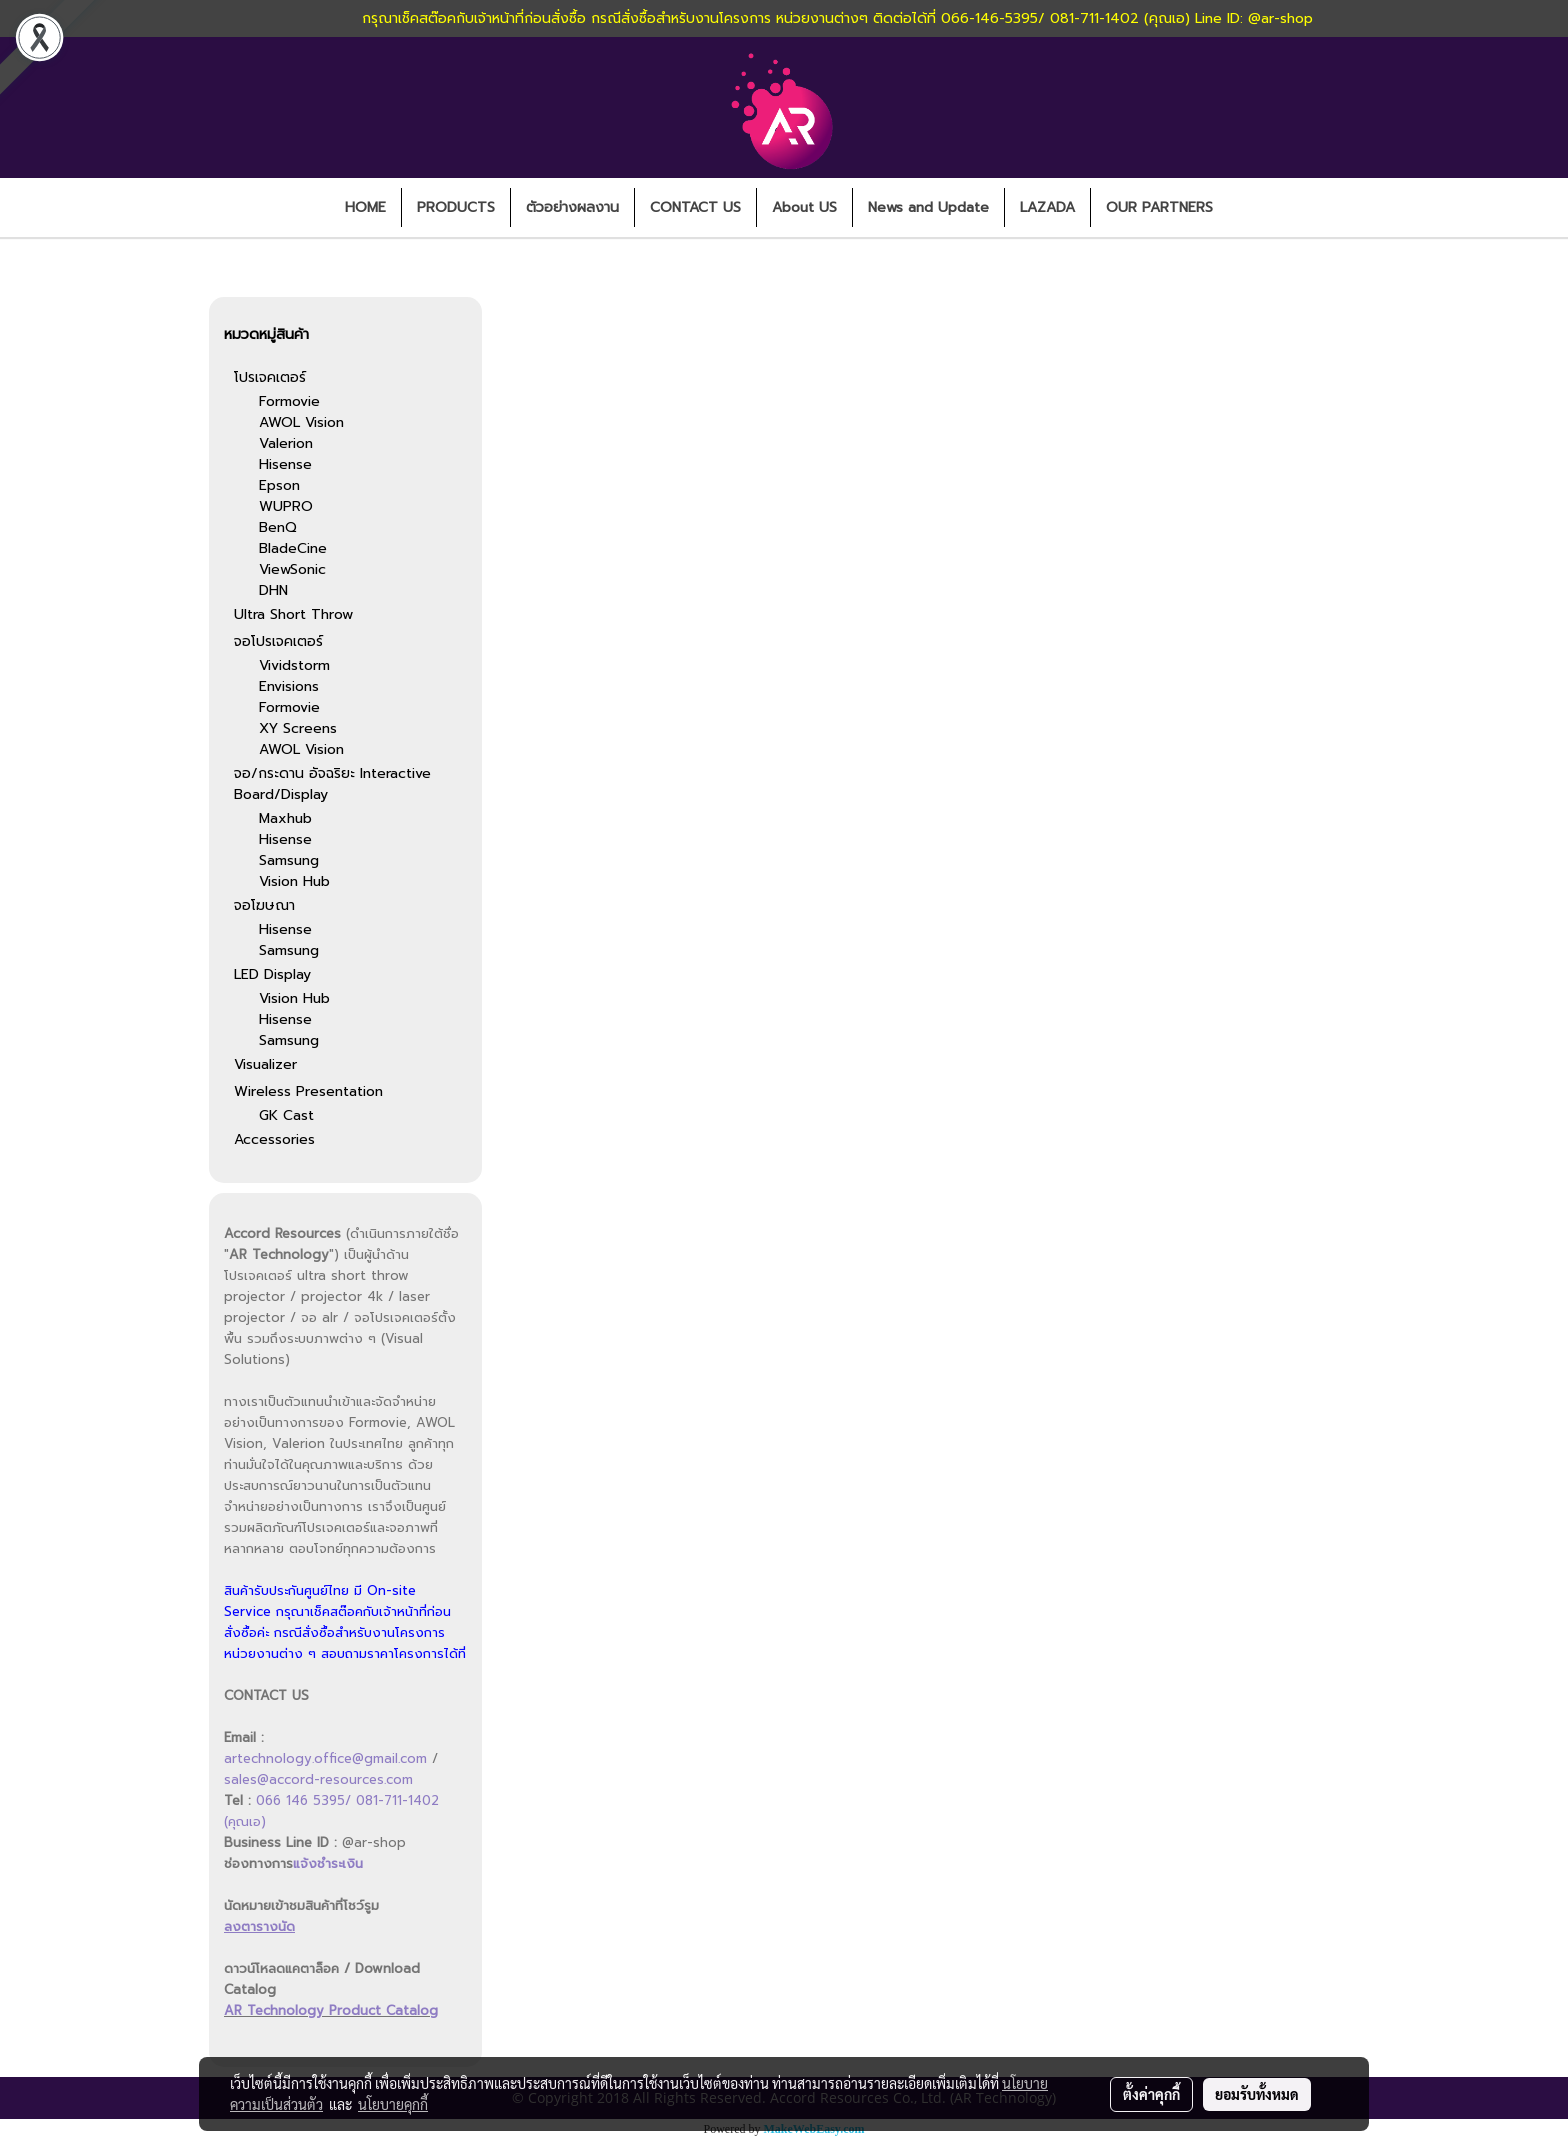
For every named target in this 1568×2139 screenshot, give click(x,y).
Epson (279, 485)
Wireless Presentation (308, 1091)
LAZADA (1047, 207)
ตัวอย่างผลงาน (572, 207)
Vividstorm (294, 665)
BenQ (278, 527)
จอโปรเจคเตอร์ (278, 641)
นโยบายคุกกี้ (393, 2104)
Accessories (274, 1139)
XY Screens (298, 728)
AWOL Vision (301, 422)
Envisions (289, 686)
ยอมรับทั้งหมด (1257, 2094)
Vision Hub (294, 881)
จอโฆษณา (264, 905)
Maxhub (285, 818)
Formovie (289, 401)
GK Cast (286, 1115)
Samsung (289, 860)
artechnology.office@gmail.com (325, 1758)
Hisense (285, 464)
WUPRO (286, 506)
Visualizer (265, 1064)
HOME (365, 207)
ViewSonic (292, 569)
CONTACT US (695, 207)
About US (804, 207)
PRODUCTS (456, 207)
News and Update (928, 207)
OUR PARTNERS (1159, 207)
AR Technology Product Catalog (331, 2010)
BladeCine (293, 548)
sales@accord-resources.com (318, 1779)
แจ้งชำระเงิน (328, 1863)
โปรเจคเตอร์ (270, 377)
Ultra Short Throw (293, 614)
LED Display (272, 974)
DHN (273, 590)
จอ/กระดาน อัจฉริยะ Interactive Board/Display (332, 784)
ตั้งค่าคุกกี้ (1151, 2094)
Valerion (286, 443)
